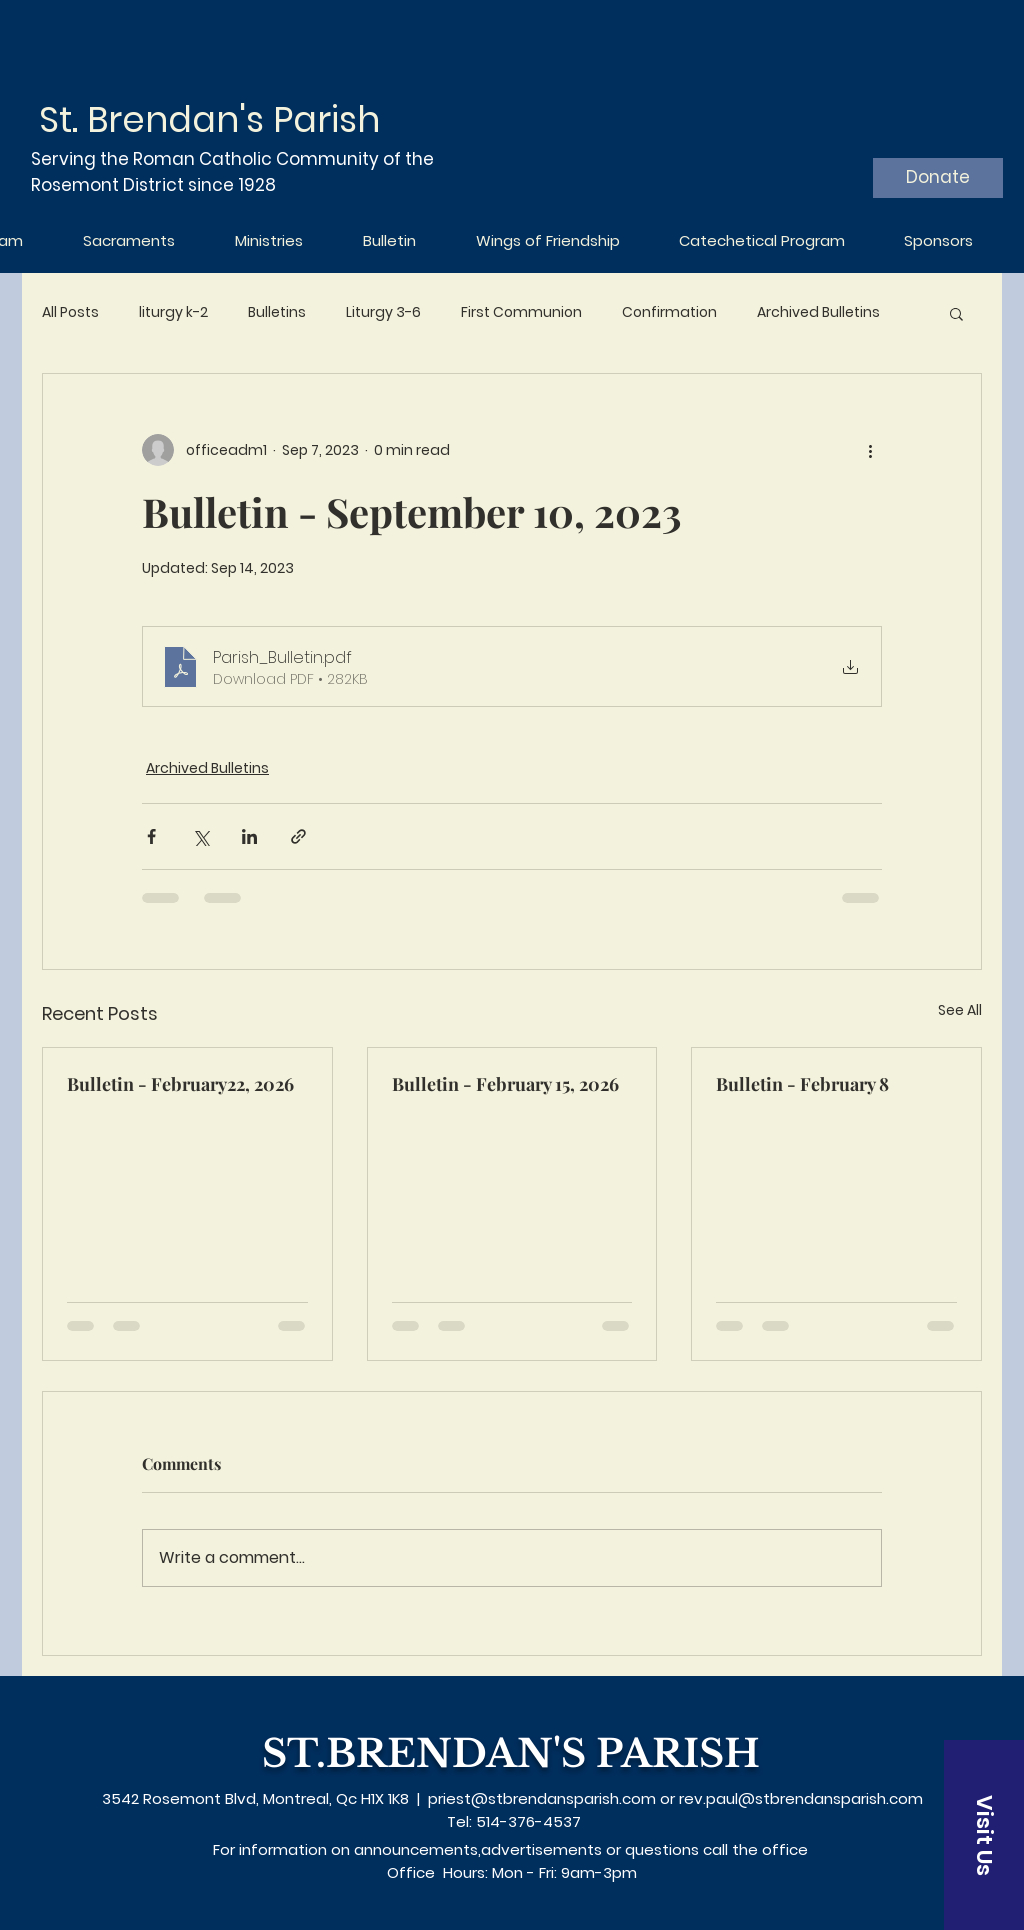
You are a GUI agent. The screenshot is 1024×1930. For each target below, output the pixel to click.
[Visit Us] (984, 1835)
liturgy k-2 (173, 312)
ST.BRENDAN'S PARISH (511, 1753)
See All (960, 1010)
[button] (956, 313)
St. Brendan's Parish (209, 119)
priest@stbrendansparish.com (542, 1798)
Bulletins (277, 312)
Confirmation (669, 312)
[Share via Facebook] (151, 836)
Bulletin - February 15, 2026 (505, 1084)
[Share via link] (298, 836)
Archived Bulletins (818, 312)
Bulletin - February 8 (802, 1084)
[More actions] (870, 450)
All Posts (70, 312)
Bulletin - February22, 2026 (180, 1084)
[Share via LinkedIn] (249, 836)
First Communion (521, 312)
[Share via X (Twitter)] (200, 836)
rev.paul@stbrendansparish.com (801, 1798)
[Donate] (938, 178)
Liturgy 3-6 (383, 312)
